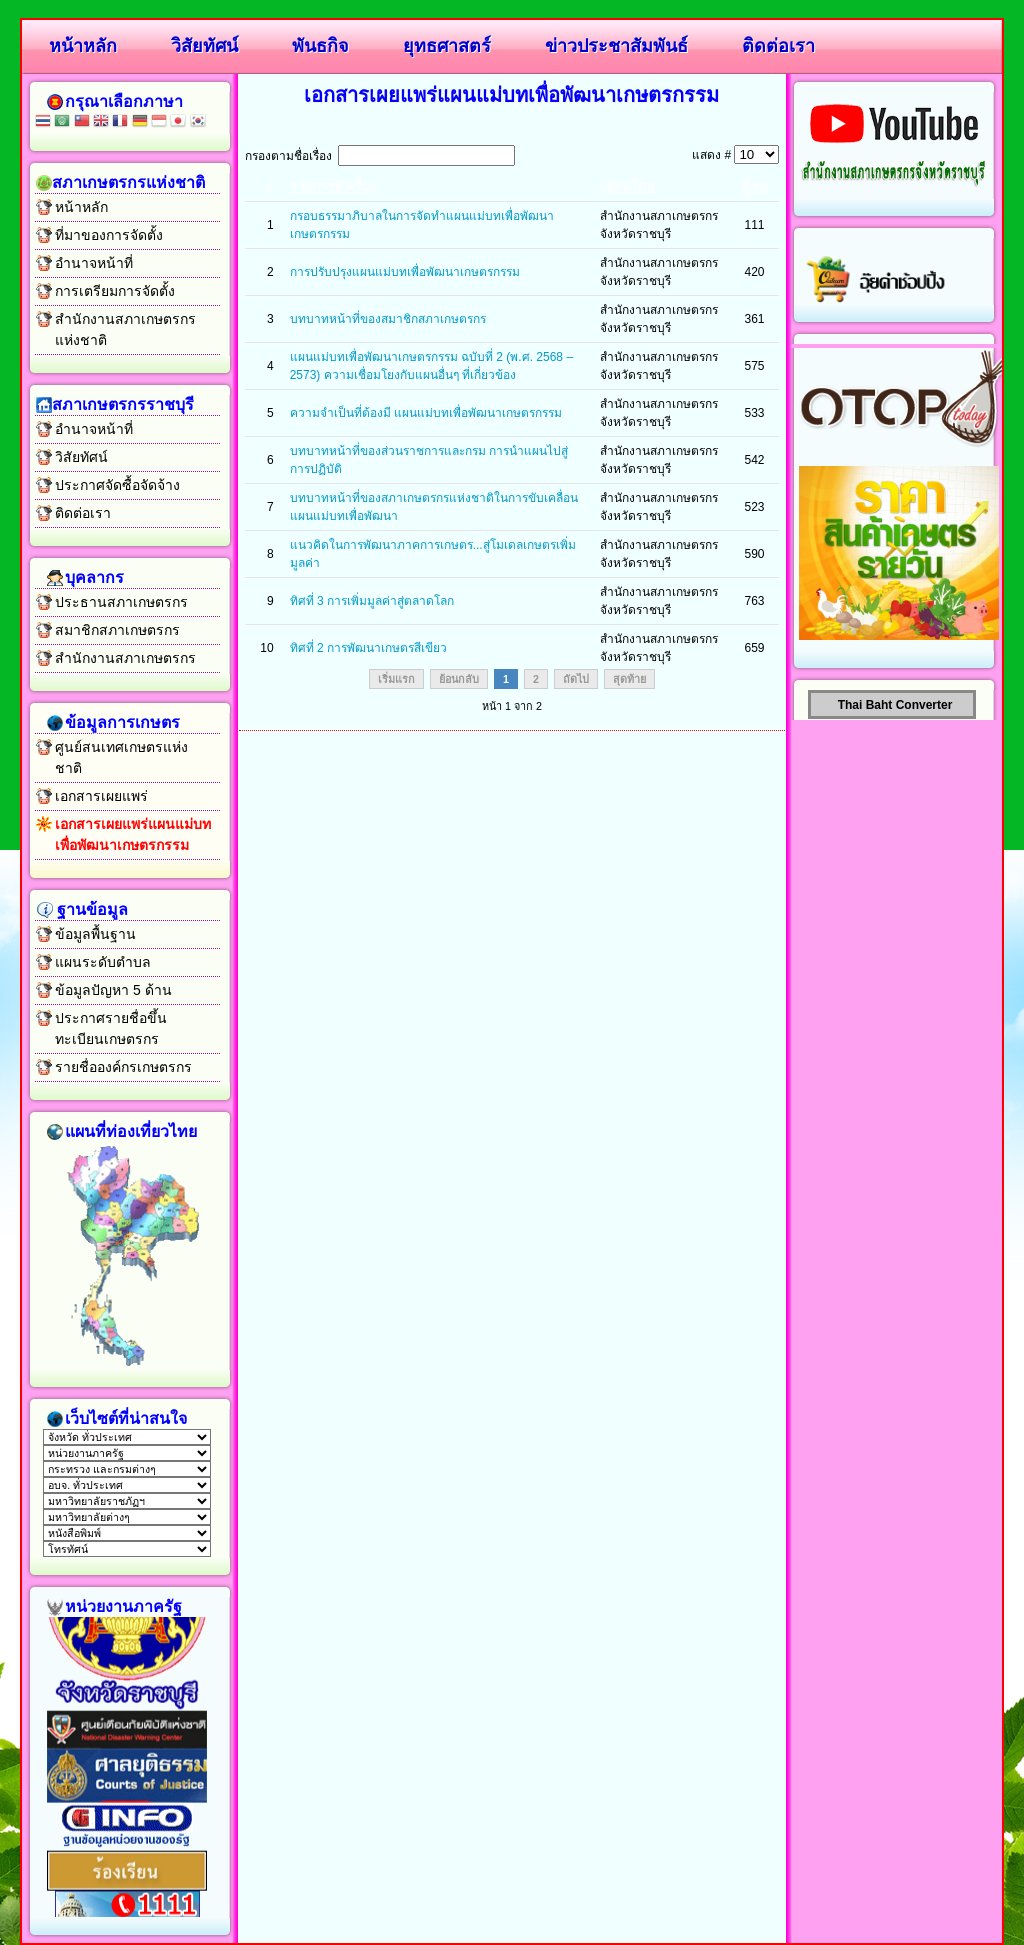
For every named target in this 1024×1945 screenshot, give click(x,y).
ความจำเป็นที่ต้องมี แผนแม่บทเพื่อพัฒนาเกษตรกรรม (426, 413)
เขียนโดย (627, 186)
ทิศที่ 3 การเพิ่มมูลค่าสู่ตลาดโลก (372, 601)
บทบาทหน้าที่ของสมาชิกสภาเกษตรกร (388, 319)
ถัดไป (576, 679)
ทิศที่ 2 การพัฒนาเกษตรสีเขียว (368, 648)
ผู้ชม (755, 186)
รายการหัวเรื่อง (333, 186)
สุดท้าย (629, 679)
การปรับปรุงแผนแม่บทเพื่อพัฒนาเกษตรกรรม (405, 272)
